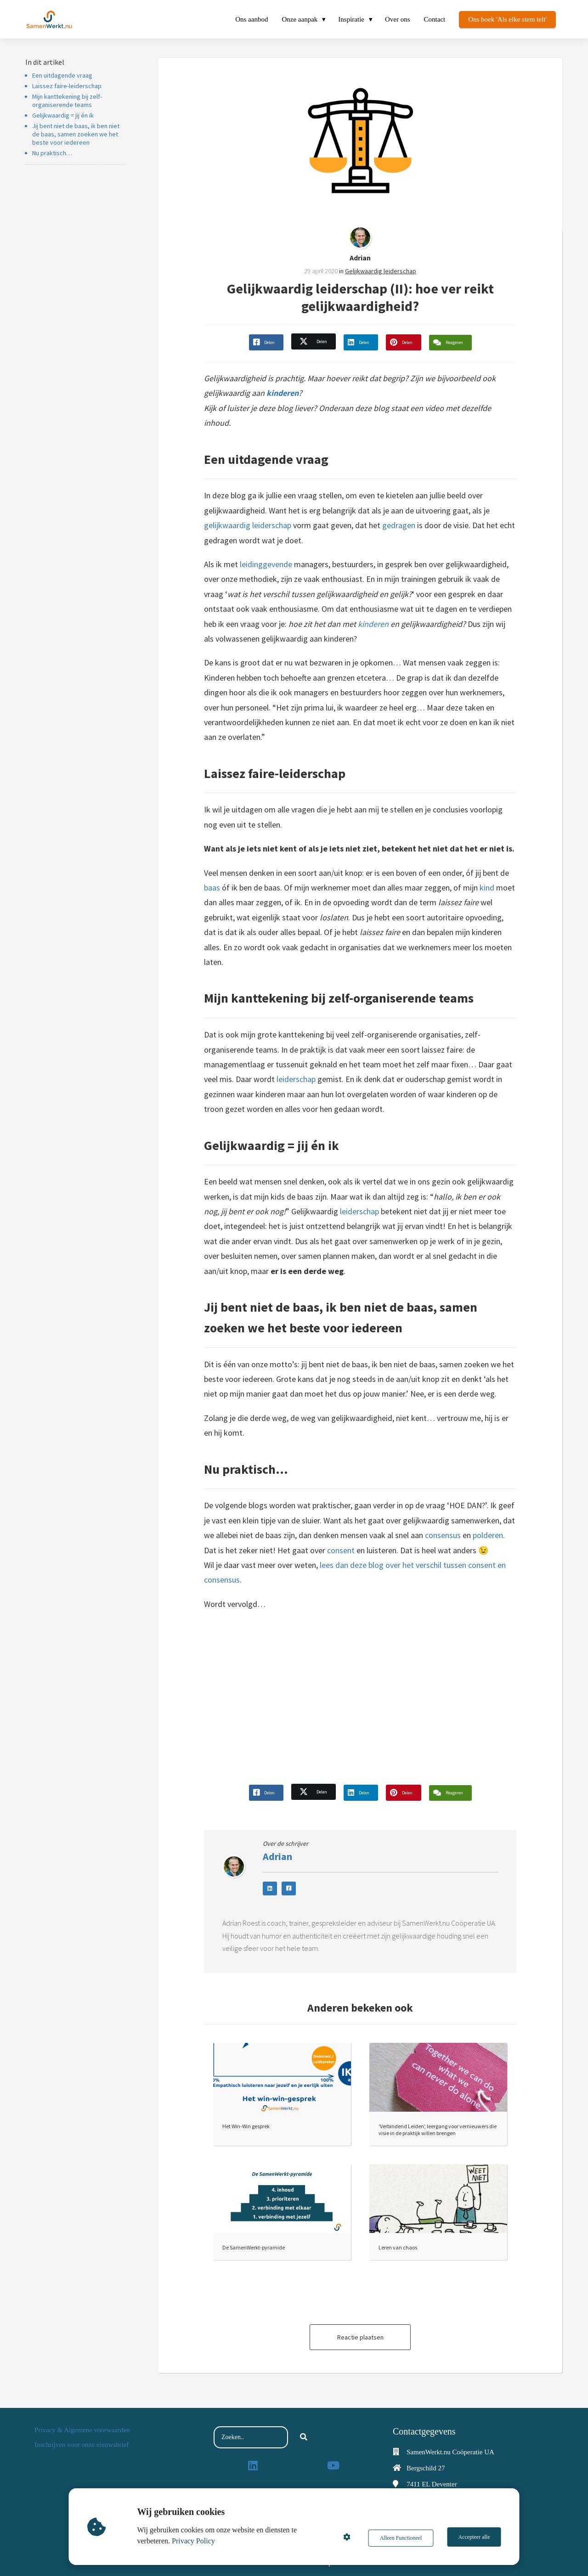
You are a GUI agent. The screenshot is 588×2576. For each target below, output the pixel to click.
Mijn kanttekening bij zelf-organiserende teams (67, 100)
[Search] (303, 2437)
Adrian (360, 257)
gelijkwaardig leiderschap (247, 525)
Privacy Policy (194, 2541)
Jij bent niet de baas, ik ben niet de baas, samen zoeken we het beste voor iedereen (75, 134)
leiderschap (296, 1079)
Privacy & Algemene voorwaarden (82, 2430)
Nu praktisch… (52, 153)
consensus (443, 1535)
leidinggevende (266, 564)
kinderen (282, 393)
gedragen (398, 525)
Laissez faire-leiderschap (67, 86)
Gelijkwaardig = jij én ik (63, 115)
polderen (488, 1535)
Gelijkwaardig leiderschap (380, 271)
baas (212, 887)
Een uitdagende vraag (62, 75)
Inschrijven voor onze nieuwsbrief (81, 2444)
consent (341, 1550)
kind (487, 887)
